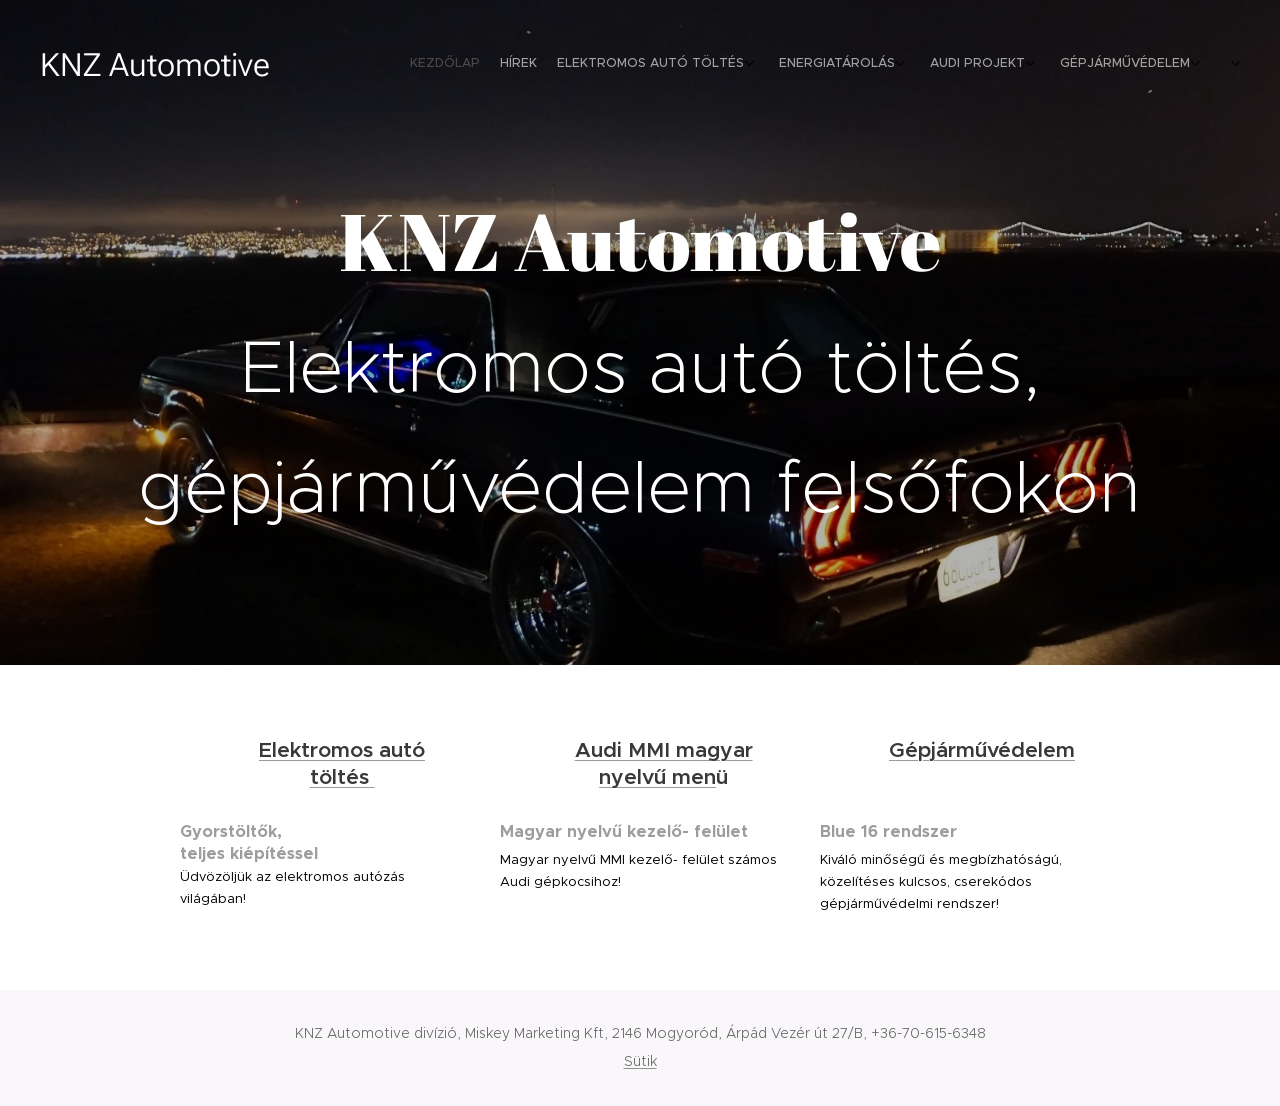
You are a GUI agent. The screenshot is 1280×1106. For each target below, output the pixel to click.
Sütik (640, 1061)
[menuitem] (1022, 65)
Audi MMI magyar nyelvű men (664, 763)
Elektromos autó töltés (342, 763)
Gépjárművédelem (982, 750)
